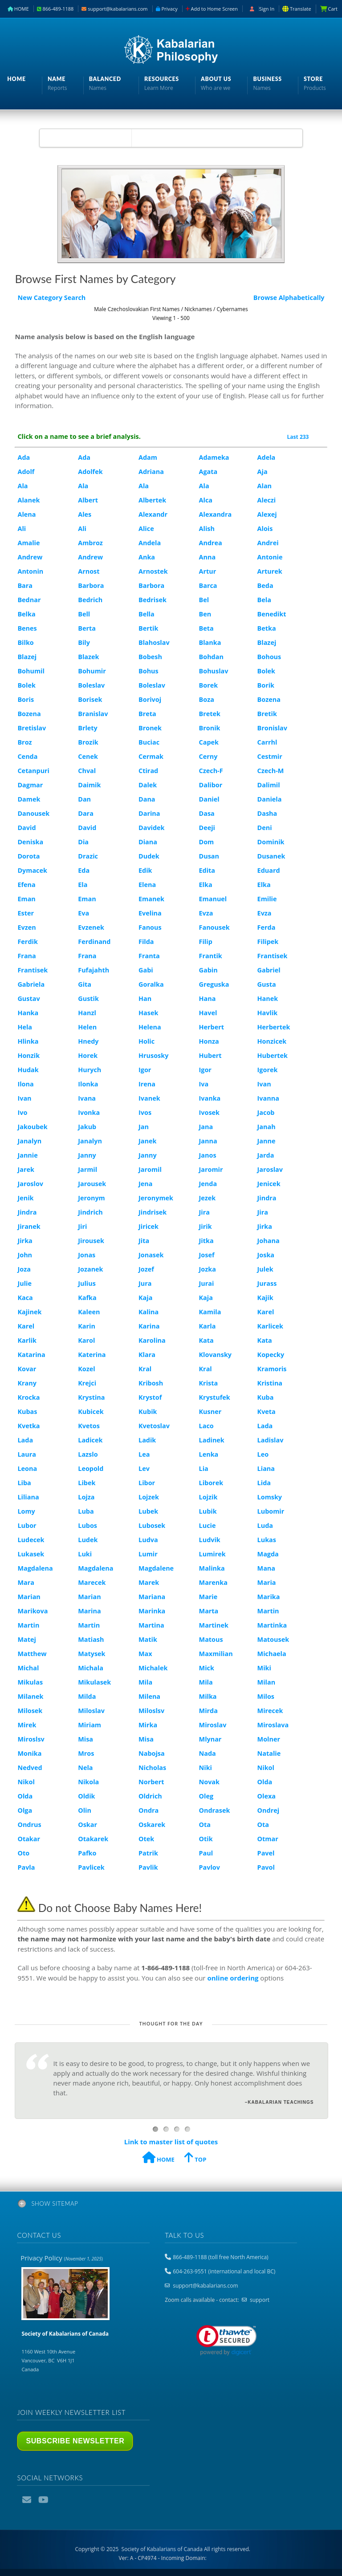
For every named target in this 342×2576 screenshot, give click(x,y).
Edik (145, 870)
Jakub (87, 1126)
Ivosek (209, 1112)
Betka (266, 628)
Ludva (148, 1539)
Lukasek (30, 1554)
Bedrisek (152, 599)
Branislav (93, 713)
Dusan (209, 856)
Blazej (267, 642)
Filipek (268, 941)
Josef (207, 1255)
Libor (146, 1482)
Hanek (267, 998)
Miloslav (91, 1710)
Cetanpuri (33, 770)
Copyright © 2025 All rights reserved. (162, 2549)
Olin (84, 1810)
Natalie (269, 1753)
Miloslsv (151, 1710)
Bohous (269, 656)
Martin (268, 1611)
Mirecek (270, 1710)
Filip (205, 941)
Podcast (59, 2499)
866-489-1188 (55, 8)
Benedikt (271, 614)
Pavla (26, 1867)
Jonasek (150, 1255)
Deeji (207, 827)
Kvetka (28, 1426)
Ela (82, 884)
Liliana (28, 1497)
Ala (22, 486)
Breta (147, 713)
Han (144, 998)
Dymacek (32, 870)
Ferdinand (94, 941)
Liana (266, 1468)
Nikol (265, 1767)
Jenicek (269, 1183)
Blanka (210, 642)
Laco (206, 1426)
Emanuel (213, 899)
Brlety (88, 728)
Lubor (26, 1525)
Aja (262, 471)
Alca (205, 500)
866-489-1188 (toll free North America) (220, 2257)
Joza (23, 1269)
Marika (268, 1596)
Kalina (148, 1312)
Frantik (210, 956)
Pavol (266, 1867)
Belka (26, 614)
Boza (206, 699)
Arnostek (153, 571)
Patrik (148, 1853)
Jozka (207, 1269)
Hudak (27, 1069)
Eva (83, 913)
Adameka (214, 457)
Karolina (152, 1340)
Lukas (266, 1539)
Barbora (91, 585)
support (259, 2300)
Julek (265, 1269)
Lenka (209, 1454)
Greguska (214, 984)
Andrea (210, 543)
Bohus (148, 671)
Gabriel (269, 970)
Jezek (207, 1198)
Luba (86, 1511)
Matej (26, 1639)
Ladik (147, 1440)
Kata (206, 1340)
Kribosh (150, 1383)
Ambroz (90, 543)
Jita (143, 1240)
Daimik (89, 785)
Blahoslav (154, 642)
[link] (226, 2340)
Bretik (267, 713)
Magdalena (35, 1568)
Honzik (28, 1055)
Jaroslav (270, 1169)
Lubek (148, 1511)
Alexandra (215, 514)
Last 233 (298, 437)
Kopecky (271, 1354)
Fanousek (214, 927)
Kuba (265, 1397)
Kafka (87, 1297)
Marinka (151, 1611)
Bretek (209, 713)
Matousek (273, 1639)
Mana (266, 1568)
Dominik (271, 842)
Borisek (90, 699)
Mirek (26, 1725)
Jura (144, 1283)
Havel (208, 1013)
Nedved (29, 1767)
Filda (146, 941)
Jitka (206, 1240)
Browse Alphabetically (289, 297)
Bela (264, 599)
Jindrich (90, 1212)
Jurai (206, 1283)
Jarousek (92, 1183)
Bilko (25, 642)
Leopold (90, 1468)
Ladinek (211, 1440)
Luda (265, 1525)
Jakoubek (32, 1126)
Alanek (28, 500)
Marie (208, 1596)
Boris (25, 699)
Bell (84, 614)
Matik (147, 1639)
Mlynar (210, 1739)
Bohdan (211, 656)
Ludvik (209, 1539)
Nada (207, 1753)
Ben (205, 614)
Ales (84, 514)
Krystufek (214, 1397)
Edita (207, 870)
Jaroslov (30, 1183)
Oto (23, 1853)
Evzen (26, 927)
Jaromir (211, 1169)
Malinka (212, 1568)
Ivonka (89, 1112)
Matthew (31, 1653)
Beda (265, 585)
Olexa (266, 1796)
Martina (151, 1625)
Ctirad (148, 770)
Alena (26, 514)
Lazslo (88, 1454)
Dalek (147, 785)
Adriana (151, 471)
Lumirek (212, 1554)
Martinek (213, 1625)
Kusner (210, 1411)
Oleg (206, 1796)
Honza (209, 1041)
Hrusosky (153, 1055)
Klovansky (215, 1354)
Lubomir (271, 1511)
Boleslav (91, 685)
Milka (208, 1696)
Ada (23, 457)
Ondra (148, 1810)
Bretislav (31, 728)
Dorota (28, 856)
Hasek (148, 1013)
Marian (28, 1596)
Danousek (33, 813)
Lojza (86, 1497)
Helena (149, 1027)
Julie (24, 1283)
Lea (144, 1454)
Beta (206, 628)
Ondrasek (214, 1810)
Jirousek (91, 1240)
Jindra (267, 1198)
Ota (205, 1824)
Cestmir (269, 756)
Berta (87, 628)
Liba (24, 1482)
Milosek (29, 1710)
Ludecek (30, 1539)
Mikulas (30, 1682)
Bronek (150, 728)
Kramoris (272, 1369)
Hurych (89, 1069)
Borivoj (149, 699)
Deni (264, 827)
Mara (25, 1582)
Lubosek (151, 1525)
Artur (207, 571)
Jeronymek (155, 1198)
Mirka (147, 1725)
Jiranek (28, 1226)
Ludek (88, 1539)
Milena (149, 1696)
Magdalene (156, 1568)
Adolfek (90, 471)
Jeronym (91, 1198)
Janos (207, 1155)
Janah (266, 1126)
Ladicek (90, 1440)
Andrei (268, 543)
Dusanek (271, 856)
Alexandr (152, 514)
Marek (148, 1582)
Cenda (27, 756)
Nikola (88, 1782)
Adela (266, 457)
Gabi (145, 970)
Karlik (27, 1340)
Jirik (205, 1226)
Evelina (150, 913)
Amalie (28, 543)
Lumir (148, 1554)
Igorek (267, 1069)
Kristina (269, 1383)
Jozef (146, 1269)
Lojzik (208, 1497)
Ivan (264, 1084)
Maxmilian (216, 1653)
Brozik (88, 742)
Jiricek (148, 1226)
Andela (149, 543)
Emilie (267, 899)
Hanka (27, 1013)
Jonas (86, 1255)
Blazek (88, 656)
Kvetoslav (154, 1426)
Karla (207, 1326)
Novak (209, 1782)
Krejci (87, 1383)
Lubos (87, 1525)
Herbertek (273, 1027)
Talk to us (184, 2235)
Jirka (264, 1226)
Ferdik (27, 941)
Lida (264, 1482)
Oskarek (151, 1824)
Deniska (30, 842)
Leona (27, 1468)
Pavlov (209, 1867)
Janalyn (29, 1141)
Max (145, 1653)
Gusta (266, 984)
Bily (84, 642)
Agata (208, 471)
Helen (87, 1027)
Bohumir (92, 671)
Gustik (88, 998)
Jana (206, 1126)
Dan (84, 799)
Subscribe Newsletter (75, 2441)
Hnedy (88, 1041)
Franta (149, 956)
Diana (147, 842)
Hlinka (27, 1041)
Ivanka (210, 1098)
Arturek (269, 571)
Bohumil (30, 671)
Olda (265, 1782)
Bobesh (150, 656)
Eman (26, 899)
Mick (206, 1668)
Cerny (208, 756)
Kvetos (89, 1426)
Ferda (266, 927)
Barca (208, 585)
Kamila (210, 1312)
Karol (86, 1340)
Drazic (88, 856)
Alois (265, 528)
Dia (83, 842)
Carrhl (267, 742)
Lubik (208, 1511)
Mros (86, 1753)
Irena (146, 1084)
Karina (148, 1326)
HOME (18, 8)
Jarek (25, 1169)
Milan (266, 1682)
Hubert (210, 1055)
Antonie (270, 557)
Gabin (208, 970)
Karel (265, 1312)
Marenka (213, 1582)
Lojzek (148, 1497)
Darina (149, 813)
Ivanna (268, 1098)
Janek (147, 1141)
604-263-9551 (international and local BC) (224, 2271)
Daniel (209, 799)
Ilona (25, 1084)
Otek (146, 1839)
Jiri (82, 1226)
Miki (264, 1668)
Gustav (28, 998)
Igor (144, 1069)
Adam (147, 457)
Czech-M (270, 770)
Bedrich (90, 599)
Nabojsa (151, 1753)
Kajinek (29, 1312)
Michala (90, 1668)
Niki (205, 1767)
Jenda (208, 1183)
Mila (145, 1682)
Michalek (152, 1668)
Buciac (148, 742)
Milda (87, 1696)
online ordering (232, 1977)
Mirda (208, 1710)
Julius (87, 1283)
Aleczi (266, 500)
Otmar (267, 1839)
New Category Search (51, 297)
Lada (265, 1426)
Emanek (151, 899)
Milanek (30, 1696)
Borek (208, 685)
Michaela (271, 1653)
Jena (145, 1183)
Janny (87, 1155)
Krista (208, 1383)
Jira (204, 1212)
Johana (268, 1240)
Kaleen (89, 1312)
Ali (21, 528)
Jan (143, 1126)
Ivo (22, 1112)
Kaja (145, 1297)
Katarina (31, 1354)
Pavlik (148, 1867)
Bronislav (272, 728)
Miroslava (273, 1725)
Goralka (151, 984)
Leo (263, 1454)
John (24, 1255)
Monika (29, 1753)
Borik (265, 685)
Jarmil (87, 1169)
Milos (265, 1696)
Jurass (267, 1283)
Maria (266, 1582)
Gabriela (31, 984)
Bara (25, 585)
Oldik (86, 1796)
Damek (28, 799)
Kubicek (90, 1411)
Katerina (92, 1354)
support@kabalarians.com (114, 8)
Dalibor (211, 785)
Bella (146, 614)
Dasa (207, 813)
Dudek (148, 856)
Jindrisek (152, 1212)
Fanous (150, 927)
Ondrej (268, 1810)
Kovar (26, 1369)
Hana (207, 998)
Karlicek (270, 1326)
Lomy (26, 1511)
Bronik (209, 728)
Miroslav (213, 1725)
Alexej (267, 514)
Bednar (29, 599)
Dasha (267, 813)
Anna (207, 557)
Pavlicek (91, 1867)
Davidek (151, 827)
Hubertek (272, 1055)
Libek (86, 1482)
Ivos (144, 1112)
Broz (24, 742)
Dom (206, 842)
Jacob (266, 1112)
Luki (85, 1554)
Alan (264, 486)
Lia (203, 1468)
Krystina (91, 1397)
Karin (86, 1326)
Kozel (86, 1369)
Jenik (25, 1198)
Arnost (88, 571)
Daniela (269, 799)
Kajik (265, 1297)
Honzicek (272, 1041)
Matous (211, 1639)
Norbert (151, 1782)
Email (27, 2499)
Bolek (266, 671)
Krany (26, 1383)
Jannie (27, 1155)
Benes (27, 628)
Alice (146, 528)
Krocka (28, 1397)
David (26, 827)
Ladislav (270, 1440)
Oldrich (150, 1796)
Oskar (87, 1824)
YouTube (43, 2499)
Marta (209, 1611)
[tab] (171, 2205)
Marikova (32, 1611)
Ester (25, 913)
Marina (89, 1611)
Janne (266, 1141)
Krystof (150, 1397)
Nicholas (152, 1767)
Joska (265, 1255)
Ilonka (88, 1084)
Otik (206, 1839)
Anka (146, 557)
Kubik (147, 1411)
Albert (88, 500)
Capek (209, 742)
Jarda (265, 1155)
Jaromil (150, 1169)
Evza (206, 913)
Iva (204, 1084)
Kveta (266, 1411)
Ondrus (29, 1824)
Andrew (29, 557)
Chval (87, 770)
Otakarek (93, 1839)
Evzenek (91, 927)
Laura (26, 1454)
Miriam (89, 1725)
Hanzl (87, 1013)
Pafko (87, 1853)
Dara (86, 813)
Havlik (267, 1013)
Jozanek (90, 1269)
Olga (24, 1810)
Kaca (25, 1297)
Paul (206, 1853)
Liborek (211, 1482)
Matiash (91, 1639)
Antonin (30, 571)
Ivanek (149, 1098)
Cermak (150, 756)
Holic (146, 1041)
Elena (147, 884)
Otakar (28, 1839)
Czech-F (211, 770)
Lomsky (269, 1497)
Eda (84, 870)
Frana (26, 956)
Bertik (148, 628)
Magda (268, 1554)
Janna (208, 1141)
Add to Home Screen (212, 8)
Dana (146, 799)
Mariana (151, 1596)
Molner (268, 1739)
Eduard (268, 870)
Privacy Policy (61, 2257)
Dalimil (268, 785)
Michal (28, 1668)
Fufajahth (93, 970)
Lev (144, 1468)
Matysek (91, 1653)
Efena (26, 884)
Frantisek (272, 956)
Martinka (272, 1625)
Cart (332, 8)
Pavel (266, 1853)
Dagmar (30, 785)
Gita (84, 984)
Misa (85, 1739)
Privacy (167, 8)
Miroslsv (30, 1739)
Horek (88, 1055)
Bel (204, 599)
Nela (85, 1767)
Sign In (266, 8)
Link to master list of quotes (171, 2141)
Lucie (207, 1525)
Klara (146, 1354)
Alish (207, 528)
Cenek (88, 756)
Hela (24, 1027)
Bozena (269, 699)
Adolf (25, 471)
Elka (205, 884)
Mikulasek (94, 1682)
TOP (195, 2158)
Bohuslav (213, 671)
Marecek (92, 1582)
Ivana (87, 1098)
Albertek (152, 500)
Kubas (27, 1411)
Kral (144, 1369)
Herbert (211, 1027)
